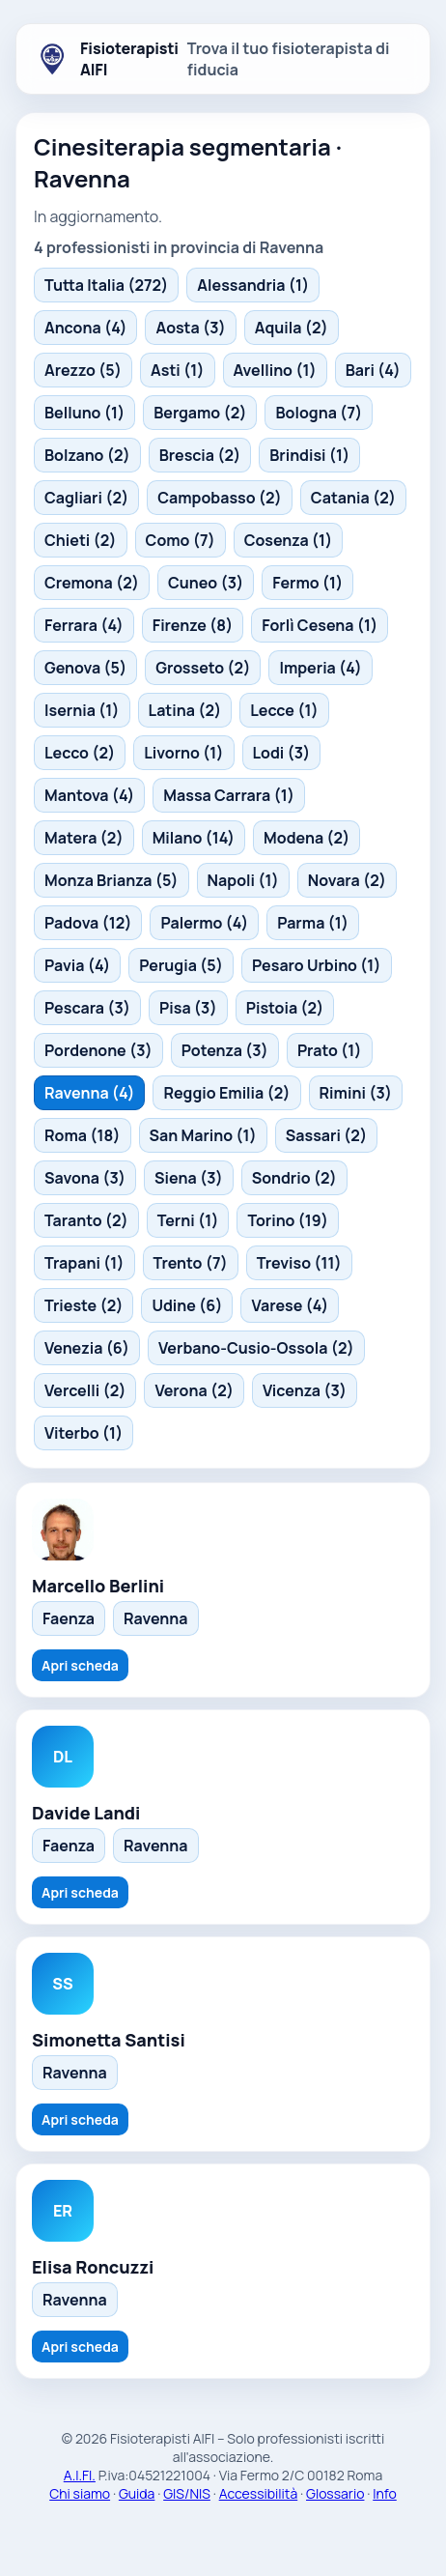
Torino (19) (287, 1220)
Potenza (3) (224, 1050)
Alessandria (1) (253, 285)
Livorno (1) (183, 752)
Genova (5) (85, 667)
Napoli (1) (243, 880)
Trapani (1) (84, 1263)
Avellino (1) (275, 370)
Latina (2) (185, 710)
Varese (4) (289, 1305)
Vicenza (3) (305, 1390)
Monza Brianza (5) (111, 880)
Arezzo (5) (83, 370)
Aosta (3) (190, 327)
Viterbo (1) (83, 1433)
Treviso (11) (299, 1263)
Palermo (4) (204, 922)
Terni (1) (188, 1220)
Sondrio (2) (294, 1177)
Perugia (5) (181, 965)
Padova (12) (87, 922)
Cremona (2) (91, 582)
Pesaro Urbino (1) (316, 965)
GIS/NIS (186, 2493)
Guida (137, 2493)
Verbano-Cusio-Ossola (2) (256, 1348)
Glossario (335, 2493)
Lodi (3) (282, 752)
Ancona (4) (85, 327)
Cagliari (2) (86, 497)
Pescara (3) (87, 1007)
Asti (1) (178, 370)
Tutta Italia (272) (106, 285)
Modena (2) (306, 837)
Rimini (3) (356, 1092)
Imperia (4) (320, 667)
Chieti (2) (80, 540)
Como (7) (180, 540)
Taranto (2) (86, 1220)
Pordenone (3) (98, 1050)
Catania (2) (353, 497)
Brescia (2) (200, 455)
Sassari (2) (326, 1135)
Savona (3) (84, 1177)
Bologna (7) (318, 412)
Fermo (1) (307, 582)
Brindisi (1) (309, 455)
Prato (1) (329, 1050)
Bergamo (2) (199, 412)
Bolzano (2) (87, 455)
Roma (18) (82, 1135)
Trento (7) (190, 1263)
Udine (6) (187, 1305)
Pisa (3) (188, 1007)
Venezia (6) (86, 1348)
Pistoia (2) (285, 1007)
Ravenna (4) (89, 1092)
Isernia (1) (82, 710)
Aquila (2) (291, 327)
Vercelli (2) (84, 1390)
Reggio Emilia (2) (226, 1092)
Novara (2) (347, 880)
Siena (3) (188, 1177)
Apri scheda (80, 1665)
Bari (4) (373, 370)
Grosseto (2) (202, 667)
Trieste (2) (83, 1305)
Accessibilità (258, 2493)
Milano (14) (194, 837)
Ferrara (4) (84, 625)
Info (385, 2493)
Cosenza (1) (288, 540)
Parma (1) (312, 922)
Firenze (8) (193, 625)
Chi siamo (79, 2493)
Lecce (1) (284, 710)
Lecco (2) (79, 752)
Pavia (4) (77, 965)
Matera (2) (84, 837)
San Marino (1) (203, 1135)
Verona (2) (193, 1390)
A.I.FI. (80, 2475)
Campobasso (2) (219, 497)
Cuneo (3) (205, 582)
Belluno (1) (84, 412)
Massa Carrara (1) (228, 795)
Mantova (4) (89, 795)
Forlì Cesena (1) (319, 625)
